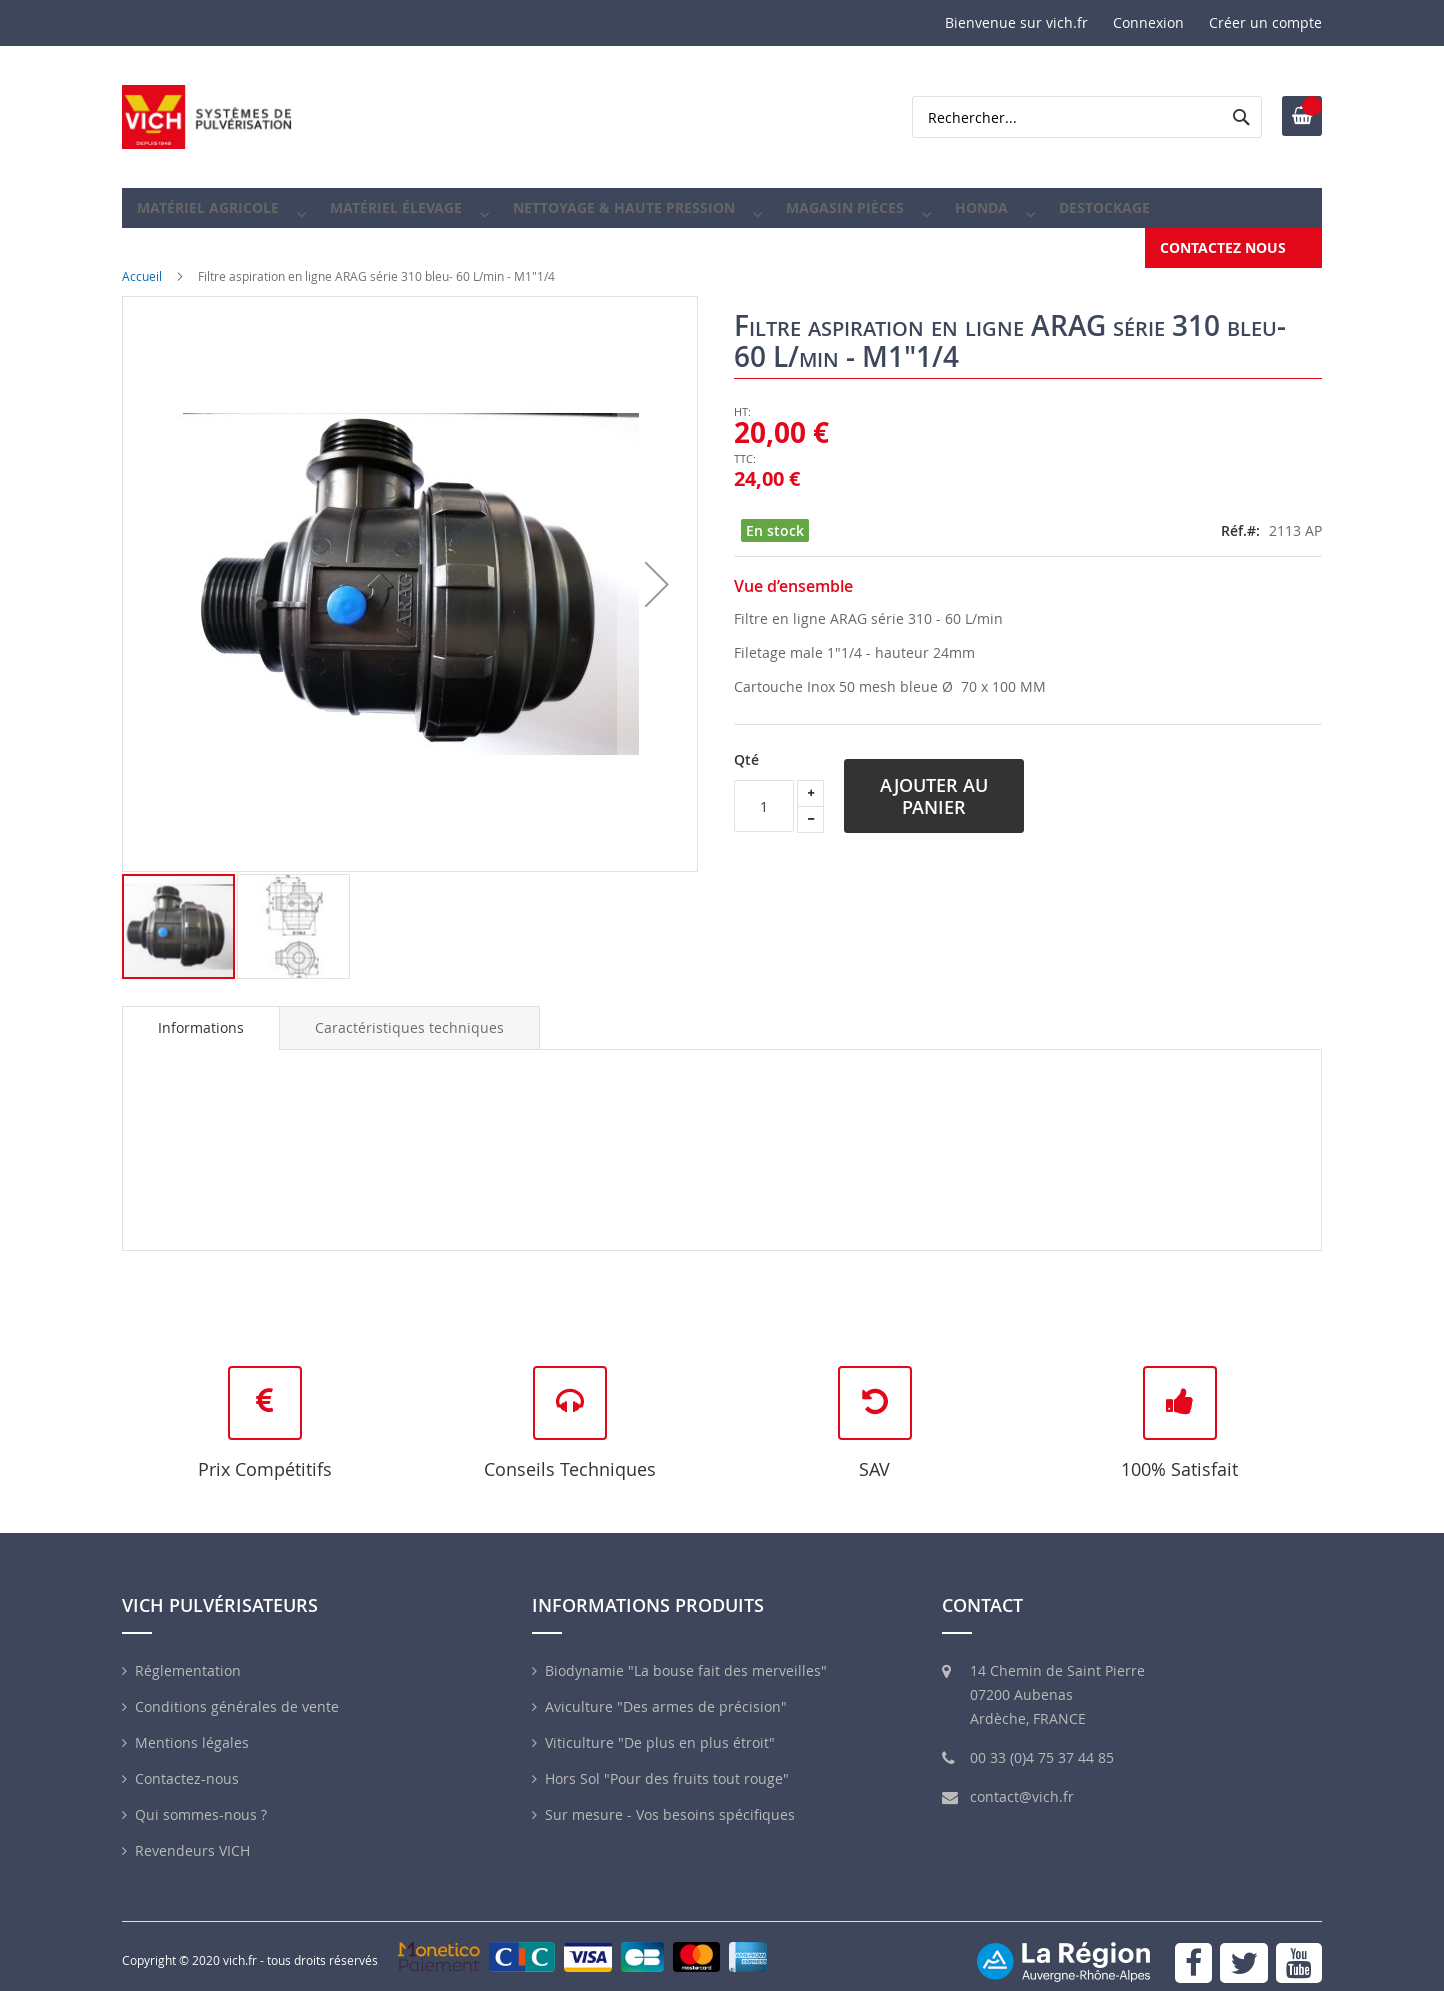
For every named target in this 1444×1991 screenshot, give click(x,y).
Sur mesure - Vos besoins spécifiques (670, 1800)
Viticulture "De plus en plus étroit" (660, 1728)
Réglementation (188, 1656)
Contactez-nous (187, 1764)
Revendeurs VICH (192, 1836)
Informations (201, 1013)
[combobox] (1087, 117)
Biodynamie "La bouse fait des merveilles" (686, 1656)
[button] (657, 570)
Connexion (1148, 22)
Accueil (142, 262)
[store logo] (207, 117)
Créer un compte (1265, 22)
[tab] (201, 1014)
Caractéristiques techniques (409, 1013)
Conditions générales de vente (237, 1692)
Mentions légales (192, 1728)
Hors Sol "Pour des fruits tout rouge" (667, 1764)
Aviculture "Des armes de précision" (666, 1692)
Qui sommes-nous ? (201, 1800)
